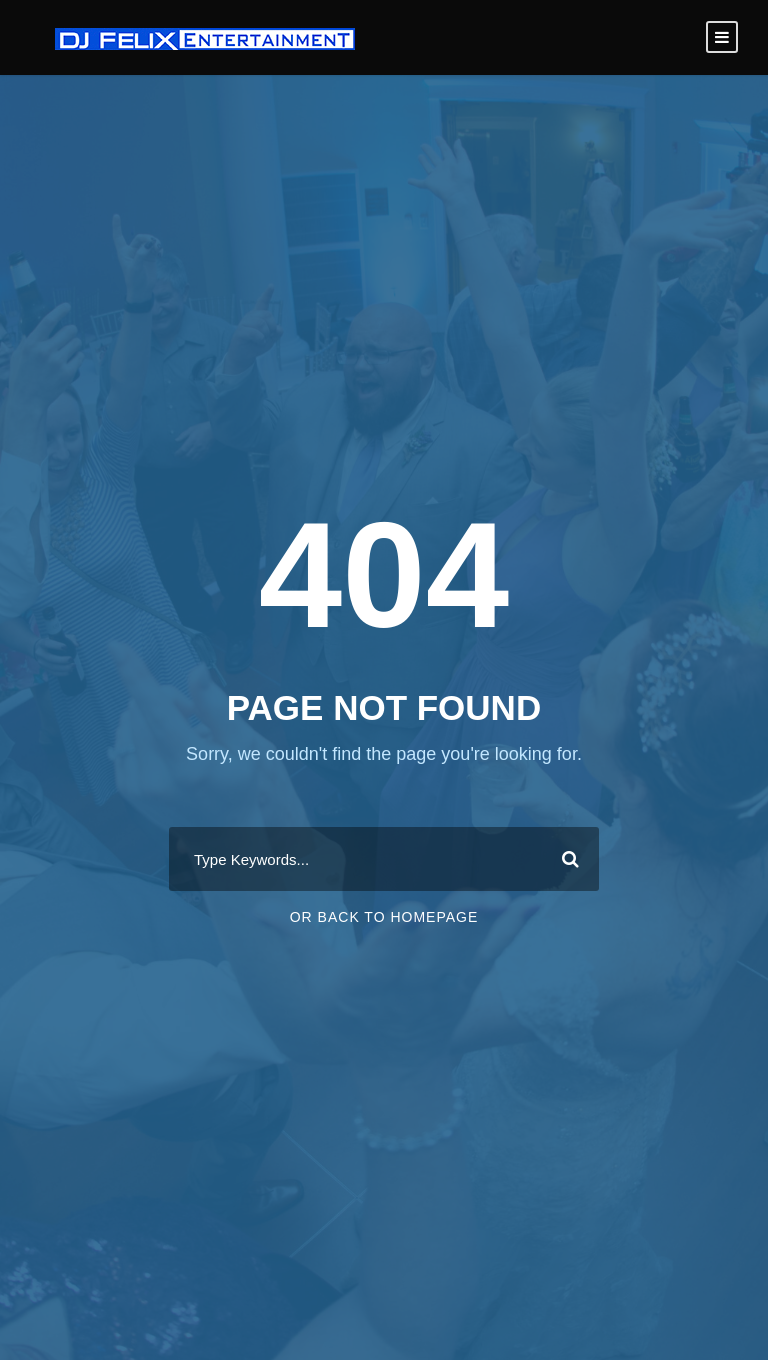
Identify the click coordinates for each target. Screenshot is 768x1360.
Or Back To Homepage (384, 917)
